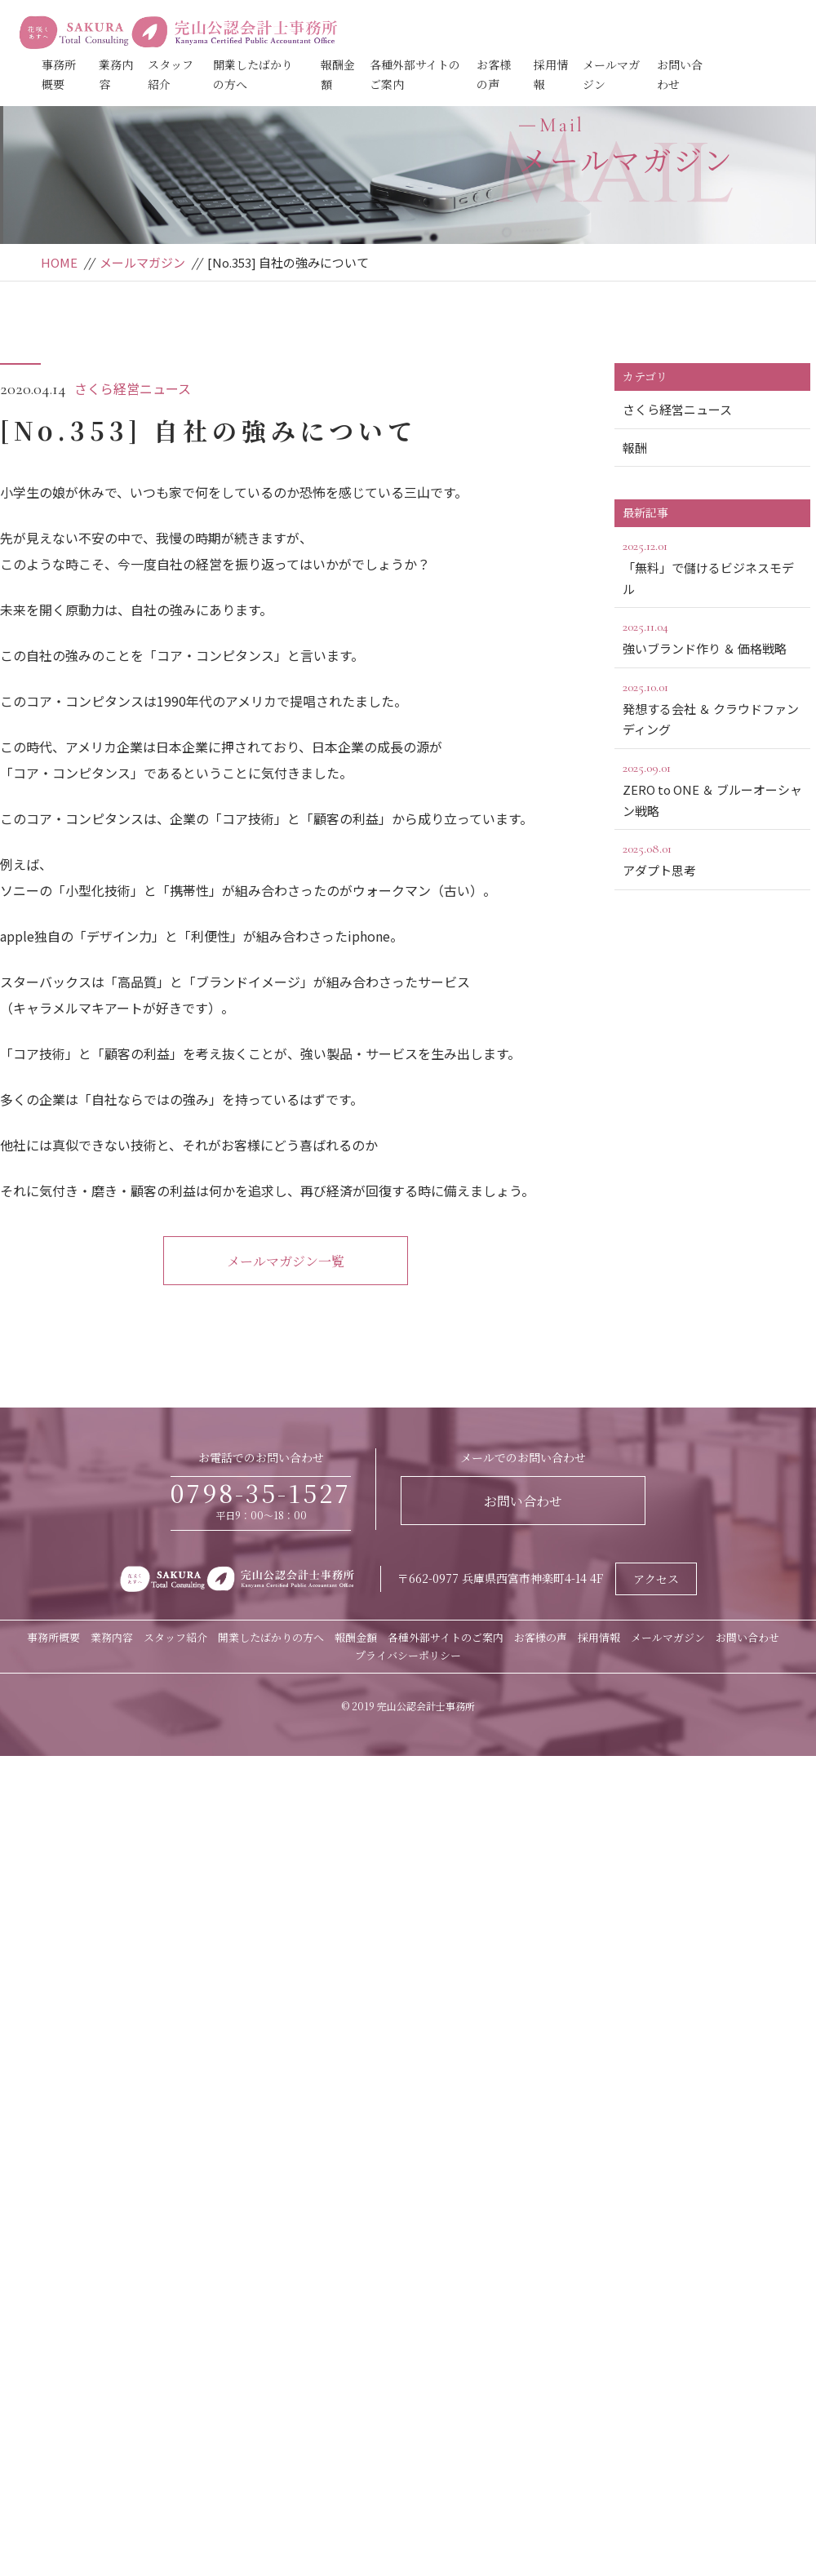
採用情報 (599, 1637)
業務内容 (112, 1637)
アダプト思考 (712, 858)
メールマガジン (142, 262)
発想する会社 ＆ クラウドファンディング (712, 707)
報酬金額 (356, 1637)
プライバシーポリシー (408, 1655)
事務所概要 (53, 1637)
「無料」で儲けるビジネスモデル (712, 566)
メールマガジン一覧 (285, 1261)
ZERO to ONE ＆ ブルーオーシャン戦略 (712, 788)
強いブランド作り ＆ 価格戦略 (712, 636)
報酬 (635, 447)
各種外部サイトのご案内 (445, 1637)
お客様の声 (540, 1637)
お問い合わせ (523, 1501)
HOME (59, 262)
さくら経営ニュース (132, 388)
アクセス (656, 1579)
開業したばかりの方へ (271, 1637)
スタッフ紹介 (175, 1637)
